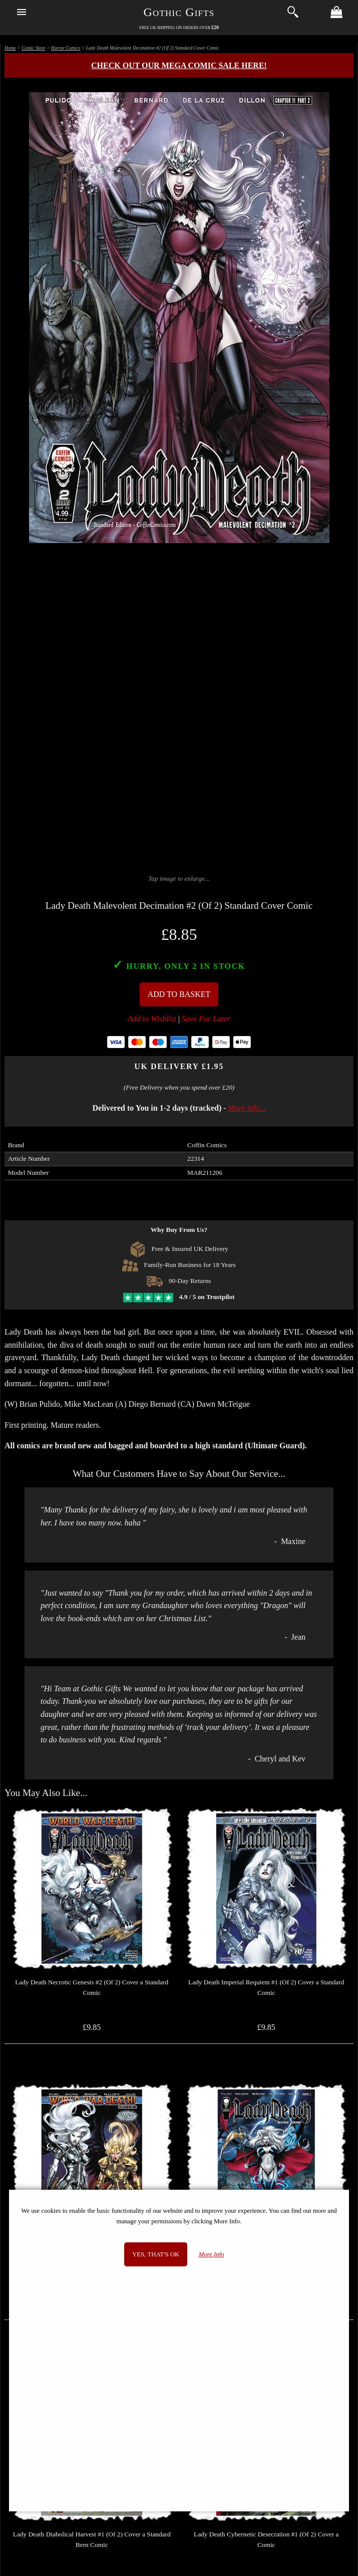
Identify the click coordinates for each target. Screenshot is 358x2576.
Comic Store (33, 48)
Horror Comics (66, 48)
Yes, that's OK (155, 2254)
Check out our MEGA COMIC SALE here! (179, 65)
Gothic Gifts (179, 12)
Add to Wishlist (152, 1018)
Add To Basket (179, 994)
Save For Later (206, 1018)
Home (10, 48)
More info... (247, 1108)
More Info (211, 2254)
